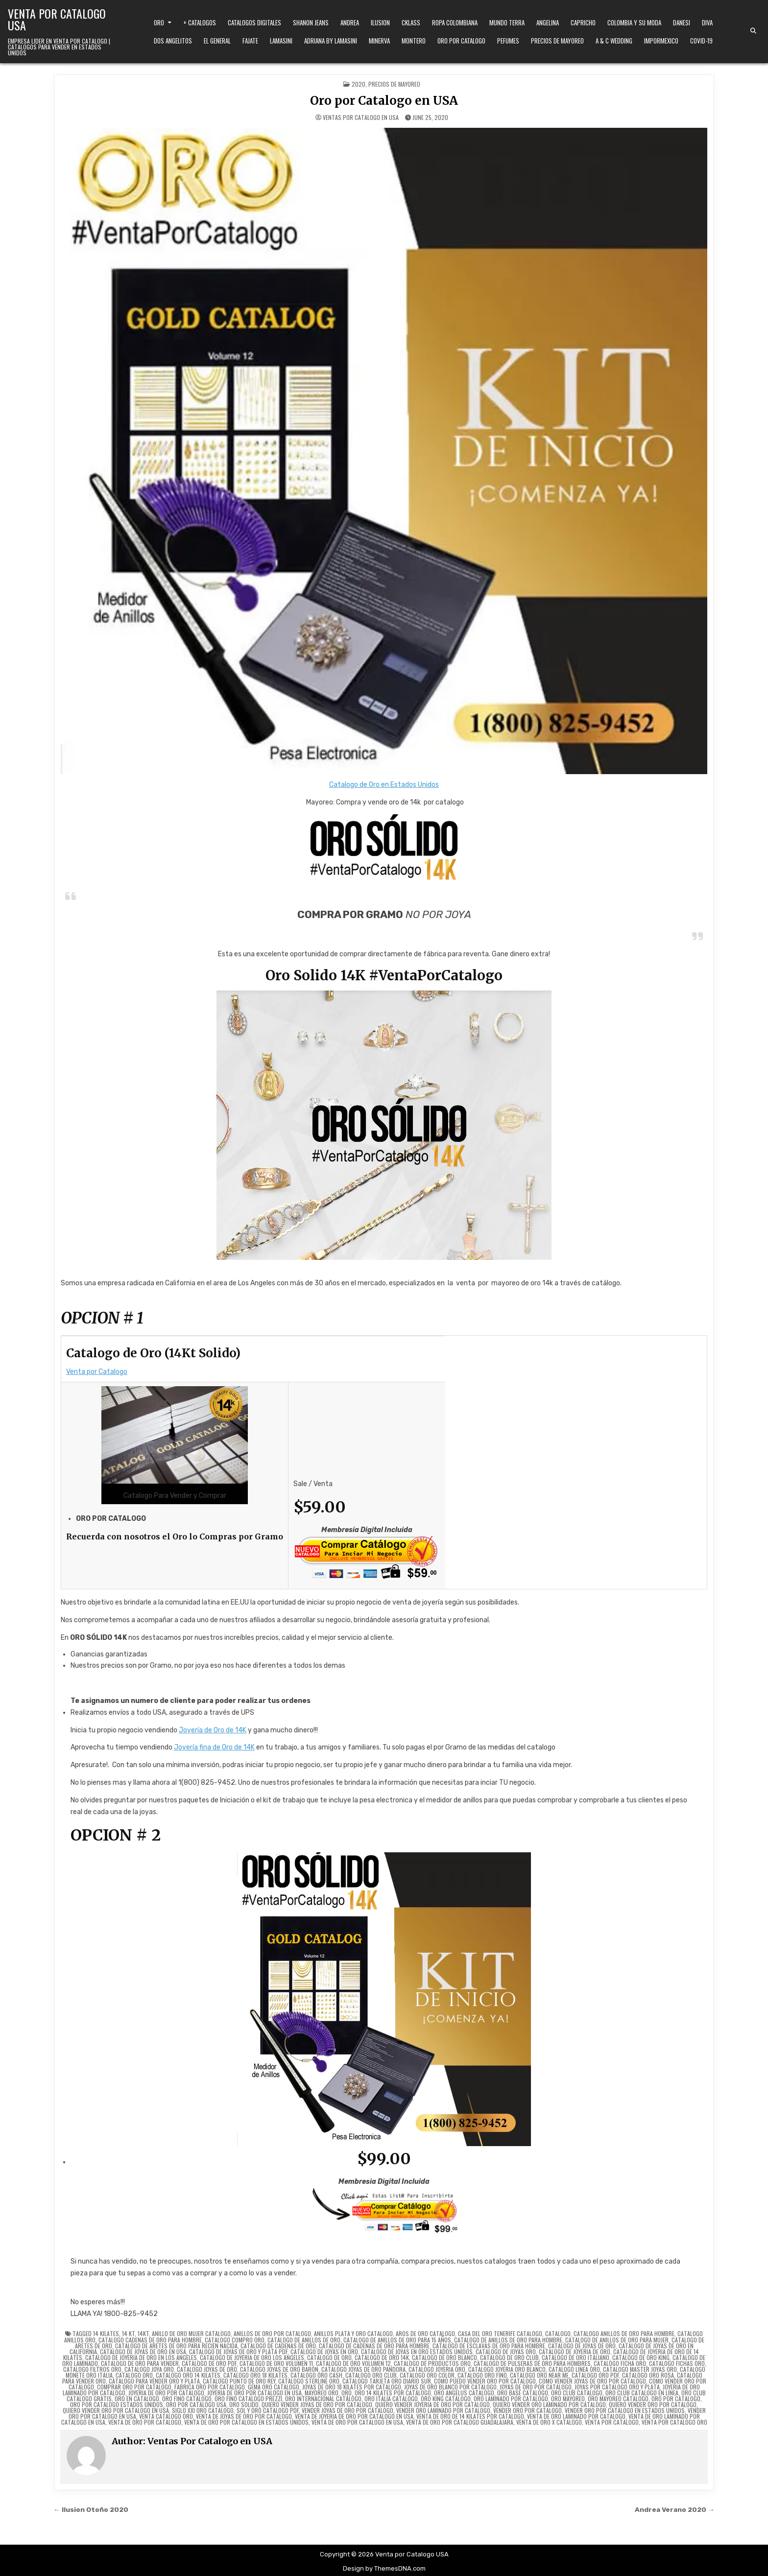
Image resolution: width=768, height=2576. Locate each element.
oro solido (244, 2404)
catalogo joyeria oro (436, 2369)
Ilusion (380, 22)
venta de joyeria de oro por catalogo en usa (354, 2416)
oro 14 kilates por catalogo (393, 2392)
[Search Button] (753, 30)
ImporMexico (661, 41)
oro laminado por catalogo (511, 2398)
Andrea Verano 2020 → (675, 2509)
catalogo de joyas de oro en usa (143, 2351)
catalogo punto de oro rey (239, 2381)
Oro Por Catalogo (461, 41)
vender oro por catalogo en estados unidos (625, 2410)
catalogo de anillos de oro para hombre (508, 2340)
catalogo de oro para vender (140, 2363)
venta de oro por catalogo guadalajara (459, 2422)
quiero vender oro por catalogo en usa (116, 2410)
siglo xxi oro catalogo (203, 2410)
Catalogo (558, 2333)
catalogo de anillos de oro (303, 2340)
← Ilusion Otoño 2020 (90, 2509)
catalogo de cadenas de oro (278, 2345)
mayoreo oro (321, 2392)
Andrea (349, 22)
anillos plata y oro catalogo (353, 2333)
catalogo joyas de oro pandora (363, 2369)
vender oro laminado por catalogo (443, 2410)
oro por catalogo (675, 2398)
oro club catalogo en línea (641, 2392)
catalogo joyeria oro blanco (507, 2369)
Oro (159, 22)
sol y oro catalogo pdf (268, 2410)
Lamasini (281, 41)
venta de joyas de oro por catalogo (244, 2416)
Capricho (583, 22)
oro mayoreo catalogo (618, 2398)
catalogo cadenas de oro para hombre (150, 2340)
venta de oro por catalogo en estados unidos (246, 2422)
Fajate (250, 41)
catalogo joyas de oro (207, 2369)
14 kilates (106, 2333)
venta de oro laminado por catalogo (576, 2416)
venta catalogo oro (166, 2416)
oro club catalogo (576, 2392)
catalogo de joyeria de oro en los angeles (141, 2357)
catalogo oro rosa (648, 2375)
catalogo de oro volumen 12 (353, 2363)
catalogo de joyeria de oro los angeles (252, 2357)
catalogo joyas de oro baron (279, 2369)
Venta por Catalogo (96, 1372)
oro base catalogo (522, 2392)
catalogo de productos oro (432, 2363)
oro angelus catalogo (464, 2392)
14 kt (128, 2333)
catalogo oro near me (539, 2375)
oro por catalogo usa (196, 2404)
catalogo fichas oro (677, 2363)
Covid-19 (701, 41)
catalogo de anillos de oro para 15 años (397, 2340)
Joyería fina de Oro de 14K (214, 1747)
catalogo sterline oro (308, 2381)
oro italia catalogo (391, 2398)
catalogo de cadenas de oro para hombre (374, 2345)
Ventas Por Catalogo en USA (361, 117)
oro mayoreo (568, 2398)
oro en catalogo (137, 2398)
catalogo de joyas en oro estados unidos (417, 2351)
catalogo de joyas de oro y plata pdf (238, 2351)
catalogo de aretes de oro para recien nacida (176, 2345)
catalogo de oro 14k (382, 2357)
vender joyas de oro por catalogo (347, 2410)
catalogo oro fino (482, 2375)
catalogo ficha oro (620, 2363)
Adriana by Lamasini (330, 41)
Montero (414, 41)
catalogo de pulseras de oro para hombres (532, 2363)
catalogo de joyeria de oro (574, 2351)
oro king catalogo (446, 2398)
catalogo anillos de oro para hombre (624, 2333)
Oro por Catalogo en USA (384, 100)
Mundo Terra (507, 22)
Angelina (547, 22)
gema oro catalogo (273, 2387)
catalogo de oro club (509, 2357)
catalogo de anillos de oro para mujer (617, 2340)
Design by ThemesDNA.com (384, 2568)
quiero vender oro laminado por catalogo (549, 2404)
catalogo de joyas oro (506, 2351)
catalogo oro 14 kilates (188, 2375)
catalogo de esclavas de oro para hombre (488, 2345)
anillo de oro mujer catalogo (191, 2333)
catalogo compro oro (234, 2340)
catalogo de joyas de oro (582, 2345)
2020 (358, 84)
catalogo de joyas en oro (324, 2351)
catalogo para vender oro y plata (154, 2381)
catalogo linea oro (574, 2369)
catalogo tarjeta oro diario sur (386, 2381)
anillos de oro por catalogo (272, 2333)
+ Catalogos (199, 22)
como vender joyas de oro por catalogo (592, 2381)
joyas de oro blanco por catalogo (450, 2387)
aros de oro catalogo (425, 2333)
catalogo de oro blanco (444, 2357)
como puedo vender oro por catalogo (485, 2381)
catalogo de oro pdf (209, 2363)
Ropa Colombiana (455, 22)
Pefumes (508, 41)
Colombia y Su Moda (634, 22)
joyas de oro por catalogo (536, 2387)
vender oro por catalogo (527, 2410)
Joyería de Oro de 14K (212, 1730)
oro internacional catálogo (323, 2398)
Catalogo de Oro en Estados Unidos (384, 784)
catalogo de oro (329, 2357)
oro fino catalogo (187, 2398)
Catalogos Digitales (254, 22)
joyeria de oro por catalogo (166, 2392)
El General (217, 41)
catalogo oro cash (316, 2375)
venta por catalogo (612, 2422)
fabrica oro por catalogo (209, 2387)
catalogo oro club (371, 2375)
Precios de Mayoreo (557, 41)
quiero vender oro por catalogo (652, 2404)
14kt (143, 2333)
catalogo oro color (427, 2375)
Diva (707, 22)
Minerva (379, 41)
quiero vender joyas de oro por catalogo (317, 2404)
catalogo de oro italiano (575, 2357)
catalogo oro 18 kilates (255, 2375)
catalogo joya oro (149, 2369)
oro (346, 2392)
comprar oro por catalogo (134, 2387)
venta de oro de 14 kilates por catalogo (470, 2416)
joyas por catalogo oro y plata (617, 2387)
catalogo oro (134, 2375)
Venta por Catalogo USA (57, 19)
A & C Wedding (614, 41)
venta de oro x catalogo (549, 2422)
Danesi (681, 22)
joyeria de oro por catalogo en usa (254, 2392)
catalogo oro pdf (595, 2375)
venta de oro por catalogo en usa (357, 2422)
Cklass (411, 22)
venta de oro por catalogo (144, 2422)
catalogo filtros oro (92, 2369)
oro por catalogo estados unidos (116, 2404)
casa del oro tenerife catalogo (500, 2333)
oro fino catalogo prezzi (248, 2398)
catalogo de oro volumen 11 (276, 2363)
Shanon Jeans (311, 22)
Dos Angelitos (173, 41)
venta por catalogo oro (674, 2422)
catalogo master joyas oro (640, 2369)
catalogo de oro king (641, 2357)
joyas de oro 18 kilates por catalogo (351, 2387)
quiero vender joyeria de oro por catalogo (432, 2404)
